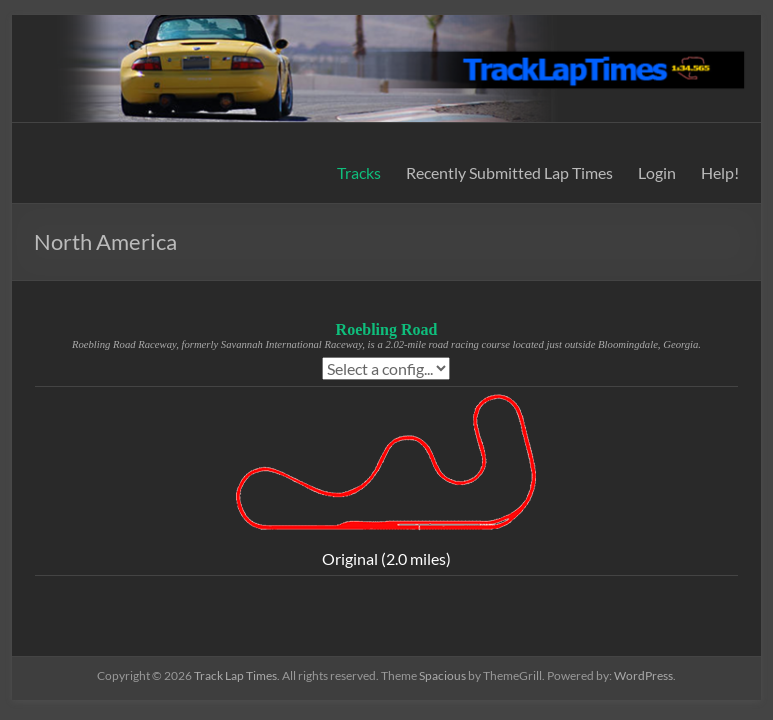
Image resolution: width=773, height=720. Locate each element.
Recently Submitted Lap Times (509, 172)
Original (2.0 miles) (386, 558)
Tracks (359, 172)
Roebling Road (387, 329)
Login (657, 172)
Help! (720, 172)
